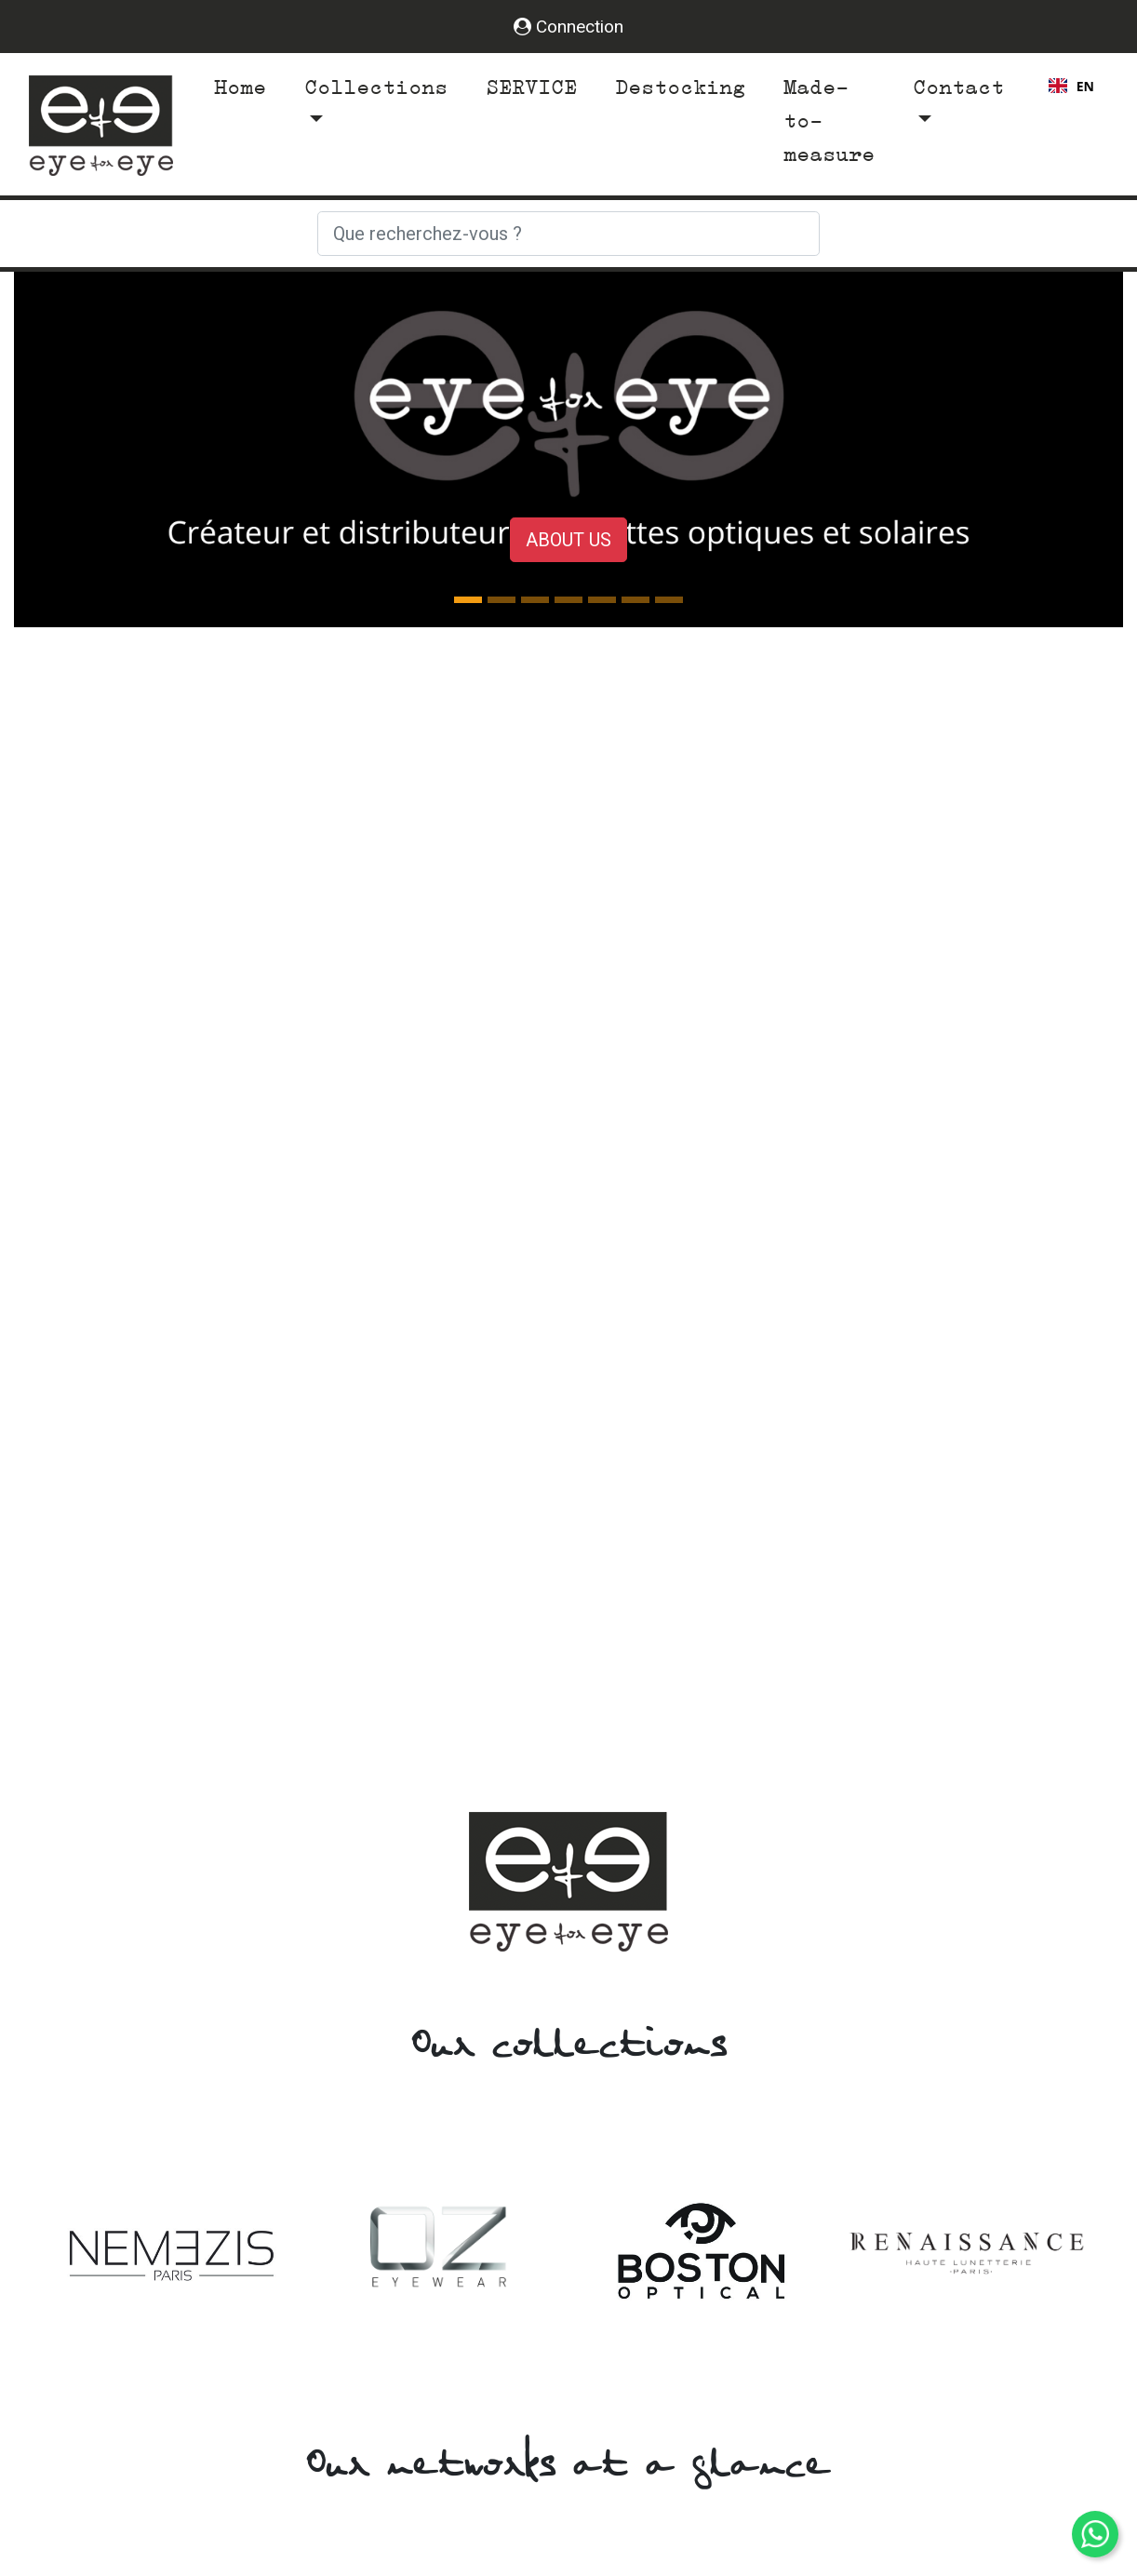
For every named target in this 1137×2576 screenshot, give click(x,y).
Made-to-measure (829, 120)
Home (244, 85)
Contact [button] (958, 87)
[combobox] (1071, 85)
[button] (97, 449)
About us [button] (568, 540)
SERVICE (531, 87)
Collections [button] (376, 87)
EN (1071, 86)
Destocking (680, 87)
